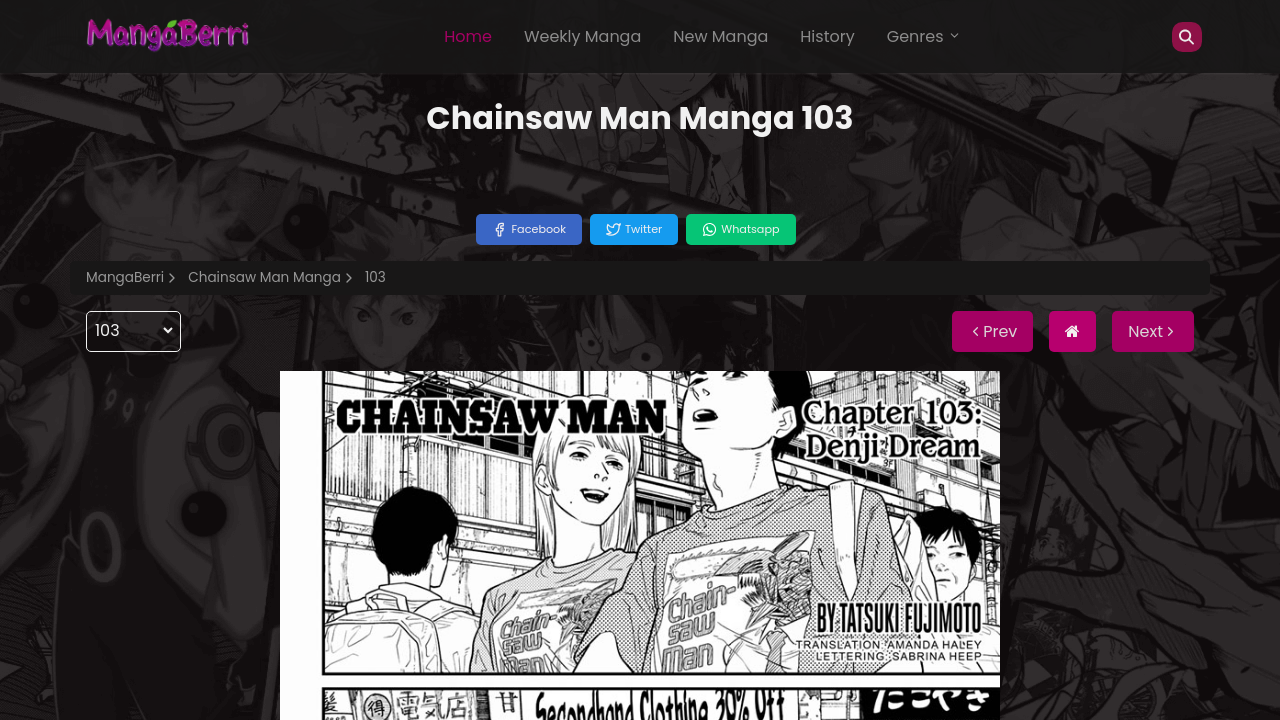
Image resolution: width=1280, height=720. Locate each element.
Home (468, 36)
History (827, 36)
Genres (924, 36)
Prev (992, 331)
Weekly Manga (582, 36)
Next (1153, 331)
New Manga (720, 36)
